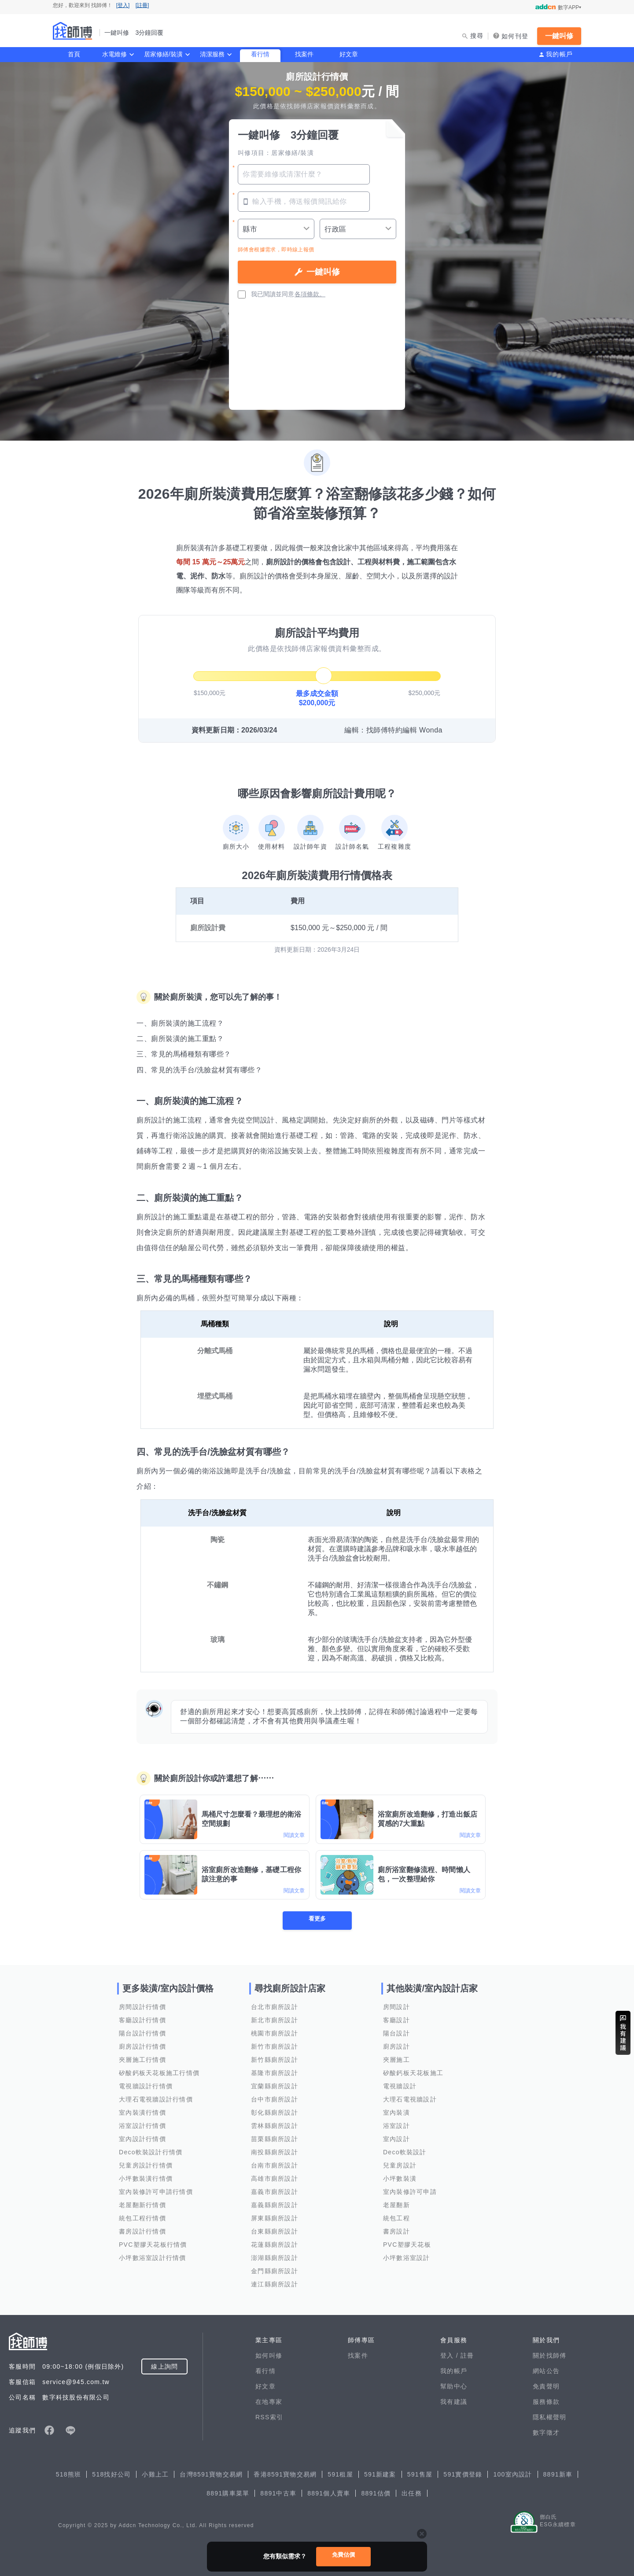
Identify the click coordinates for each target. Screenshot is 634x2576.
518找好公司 (111, 2474)
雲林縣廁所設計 (274, 2125)
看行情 (260, 54)
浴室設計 (396, 2125)
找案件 (304, 54)
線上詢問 (164, 2366)
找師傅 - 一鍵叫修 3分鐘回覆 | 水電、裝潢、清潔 (72, 31)
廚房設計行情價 (142, 2046)
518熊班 (68, 2474)
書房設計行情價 (142, 2231)
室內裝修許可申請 (410, 2191)
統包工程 (396, 2218)
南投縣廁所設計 (274, 2152)
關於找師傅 (549, 2355)
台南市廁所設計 (274, 2165)
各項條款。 (310, 294)
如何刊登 (514, 36)
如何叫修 (268, 2355)
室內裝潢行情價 (142, 2112)
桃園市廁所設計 (274, 2033)
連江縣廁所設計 (274, 2284)
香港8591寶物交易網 (285, 2474)
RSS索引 (269, 2417)
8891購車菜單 (227, 2493)
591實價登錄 (462, 2474)
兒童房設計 (400, 2165)
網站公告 (546, 2370)
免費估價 (343, 2555)
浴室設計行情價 (142, 2125)
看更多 (317, 1920)
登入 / (450, 2355)
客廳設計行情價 (142, 2020)
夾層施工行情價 (142, 2059)
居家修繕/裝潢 (163, 54)
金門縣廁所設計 (274, 2270)
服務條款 (546, 2401)
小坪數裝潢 (400, 2178)
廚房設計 (396, 2046)
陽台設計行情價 (142, 2033)
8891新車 (558, 2474)
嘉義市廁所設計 (274, 2191)
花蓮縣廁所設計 (274, 2244)
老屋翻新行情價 (142, 2204)
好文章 (348, 54)
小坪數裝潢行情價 (146, 2178)
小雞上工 (155, 2474)
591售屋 (420, 2474)
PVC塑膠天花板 (407, 2244)
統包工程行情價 (142, 2218)
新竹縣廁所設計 (274, 2059)
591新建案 (380, 2474)
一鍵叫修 (559, 36)
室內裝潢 (396, 2112)
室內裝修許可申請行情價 (156, 2191)
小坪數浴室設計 (406, 2257)
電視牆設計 (400, 2086)
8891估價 (376, 2493)
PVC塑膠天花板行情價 (153, 2244)
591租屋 (340, 2474)
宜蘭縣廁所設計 (274, 2086)
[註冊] (142, 5)
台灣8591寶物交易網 (211, 2474)
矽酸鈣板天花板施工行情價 (159, 2072)
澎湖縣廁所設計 (274, 2257)
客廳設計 (396, 2020)
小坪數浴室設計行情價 (152, 2257)
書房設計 (396, 2231)
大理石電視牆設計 (410, 2099)
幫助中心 (453, 2386)
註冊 (467, 2355)
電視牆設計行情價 (146, 2086)
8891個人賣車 (328, 2493)
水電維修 (114, 54)
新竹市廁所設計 (274, 2046)
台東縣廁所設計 (274, 2231)
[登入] (123, 5)
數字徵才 (546, 2432)
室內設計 (396, 2138)
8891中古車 (278, 2493)
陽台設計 (396, 2033)
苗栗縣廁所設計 (274, 2138)
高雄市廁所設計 (274, 2178)
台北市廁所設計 (274, 2006)
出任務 (412, 2493)
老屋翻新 (396, 2204)
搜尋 (477, 35)
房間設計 (396, 2006)
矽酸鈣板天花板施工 (413, 2072)
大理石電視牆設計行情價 (156, 2099)
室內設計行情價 (142, 2138)
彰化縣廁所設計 (274, 2112)
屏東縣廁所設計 (274, 2218)
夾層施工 (396, 2059)
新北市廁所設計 (274, 2020)
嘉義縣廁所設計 (274, 2204)
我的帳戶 (559, 54)
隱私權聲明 (549, 2417)
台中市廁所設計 (274, 2099)
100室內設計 (512, 2474)
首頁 (74, 54)
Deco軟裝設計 (405, 2152)
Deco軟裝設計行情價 (150, 2152)
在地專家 (268, 2401)
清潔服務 (212, 54)
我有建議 (453, 2401)
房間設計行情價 (142, 2006)
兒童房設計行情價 (146, 2165)
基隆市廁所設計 (274, 2072)
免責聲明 (546, 2386)
